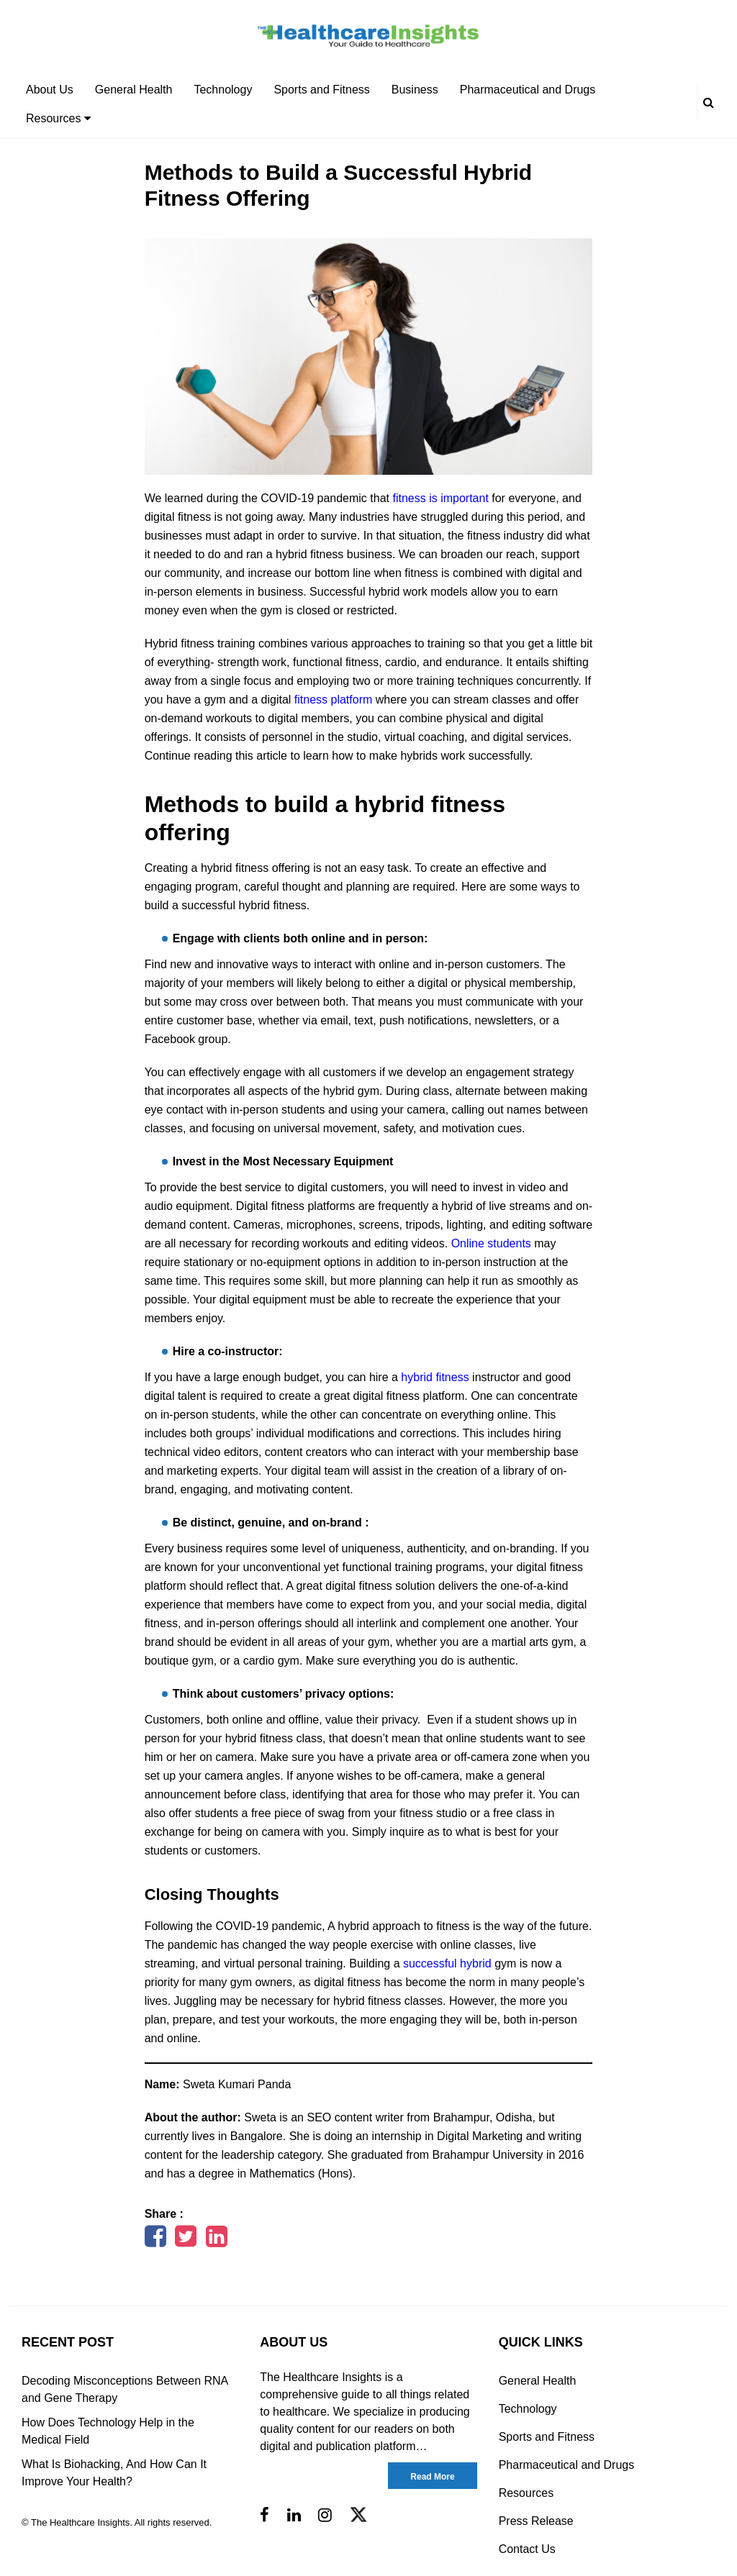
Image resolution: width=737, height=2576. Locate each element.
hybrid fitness (435, 1377)
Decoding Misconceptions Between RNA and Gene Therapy (124, 2389)
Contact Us (527, 2549)
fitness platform (333, 699)
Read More (432, 2477)
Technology (223, 89)
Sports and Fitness (321, 89)
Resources (58, 118)
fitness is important (440, 498)
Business (415, 89)
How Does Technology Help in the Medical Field (108, 2431)
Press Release (536, 2521)
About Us (49, 89)
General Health (134, 89)
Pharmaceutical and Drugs (528, 89)
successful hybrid (447, 1963)
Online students (491, 1243)
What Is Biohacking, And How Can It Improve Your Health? (114, 2473)
